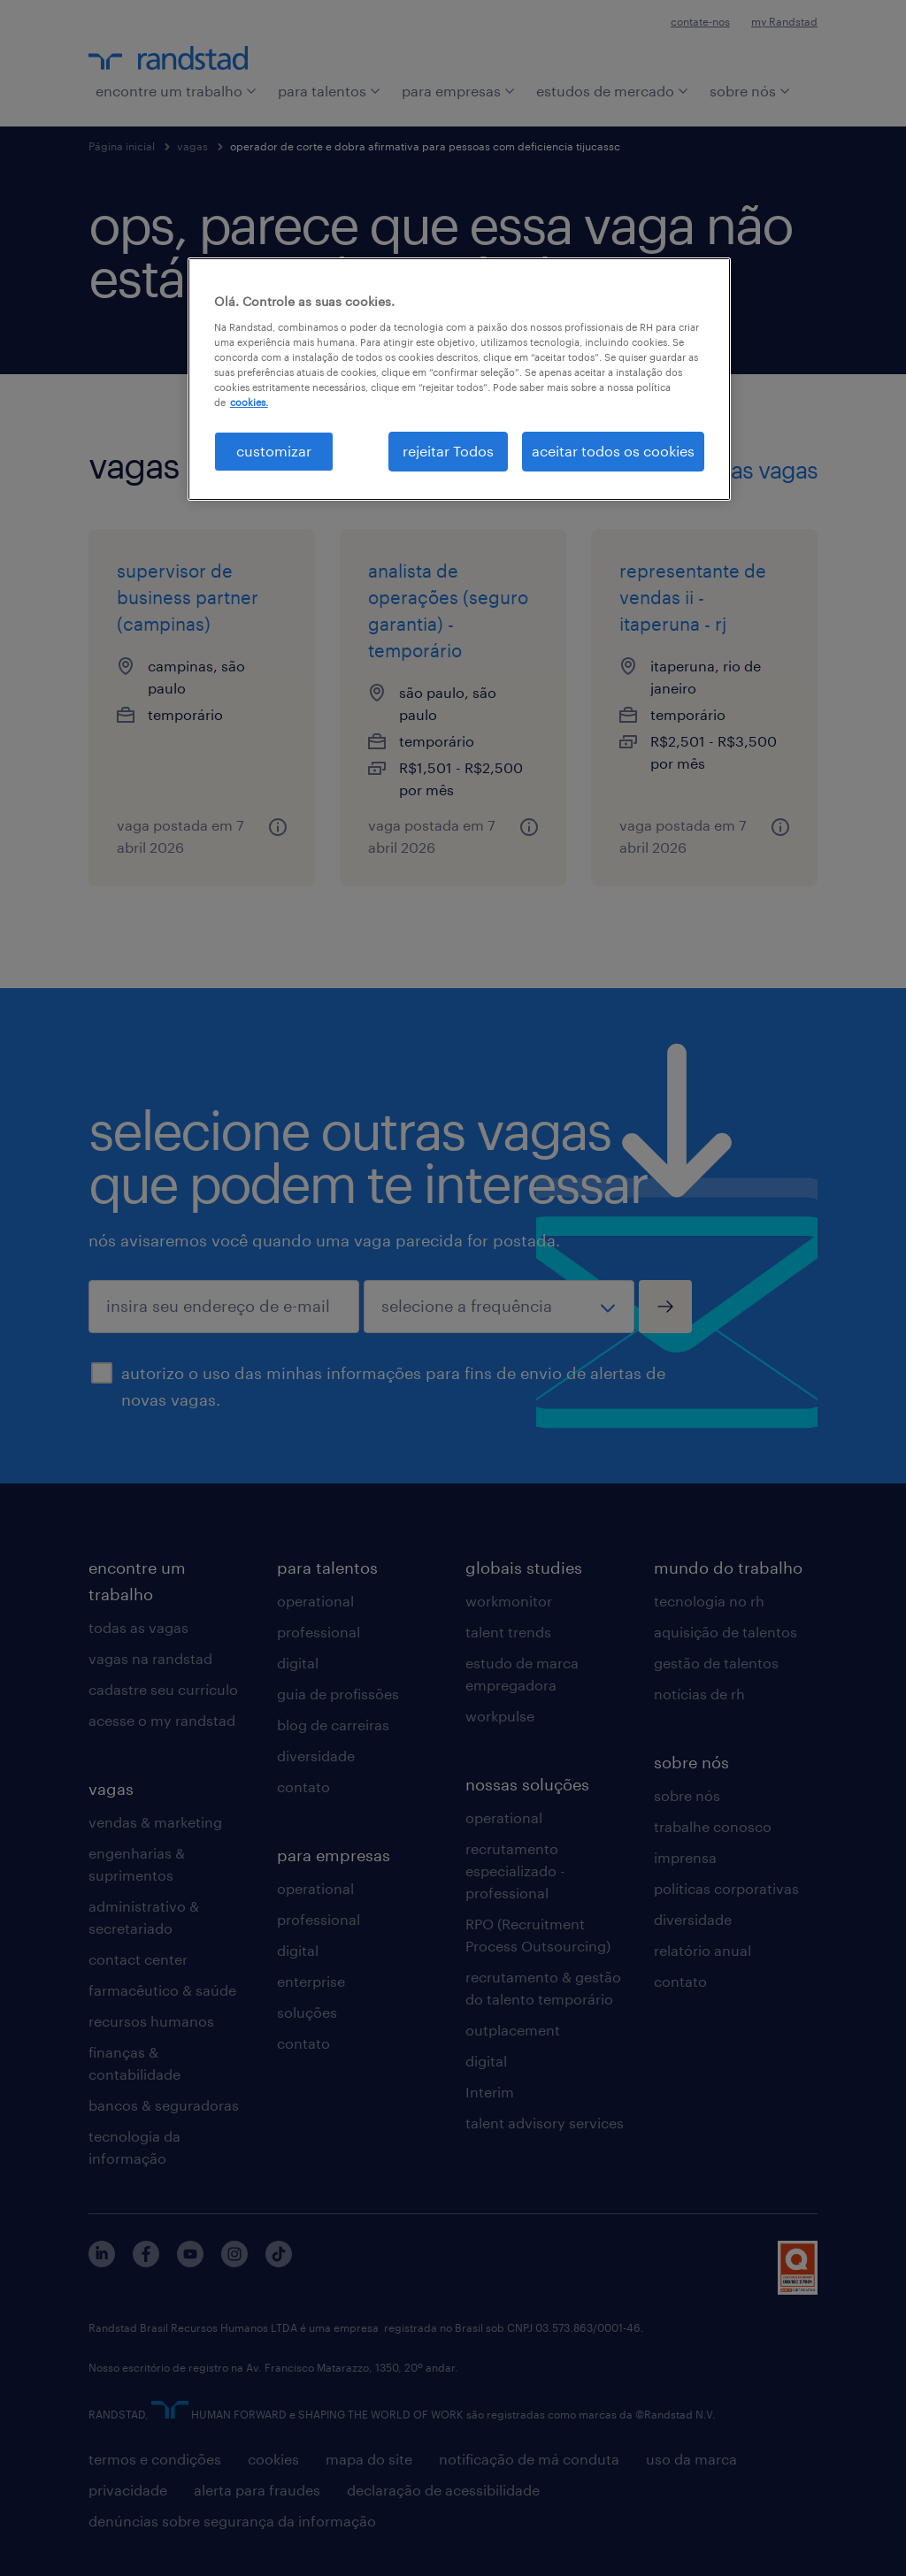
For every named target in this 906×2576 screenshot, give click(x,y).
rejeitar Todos (448, 450)
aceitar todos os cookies (613, 450)
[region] (459, 378)
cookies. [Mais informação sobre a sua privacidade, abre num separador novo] (249, 402)
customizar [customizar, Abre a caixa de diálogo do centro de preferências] (273, 450)
